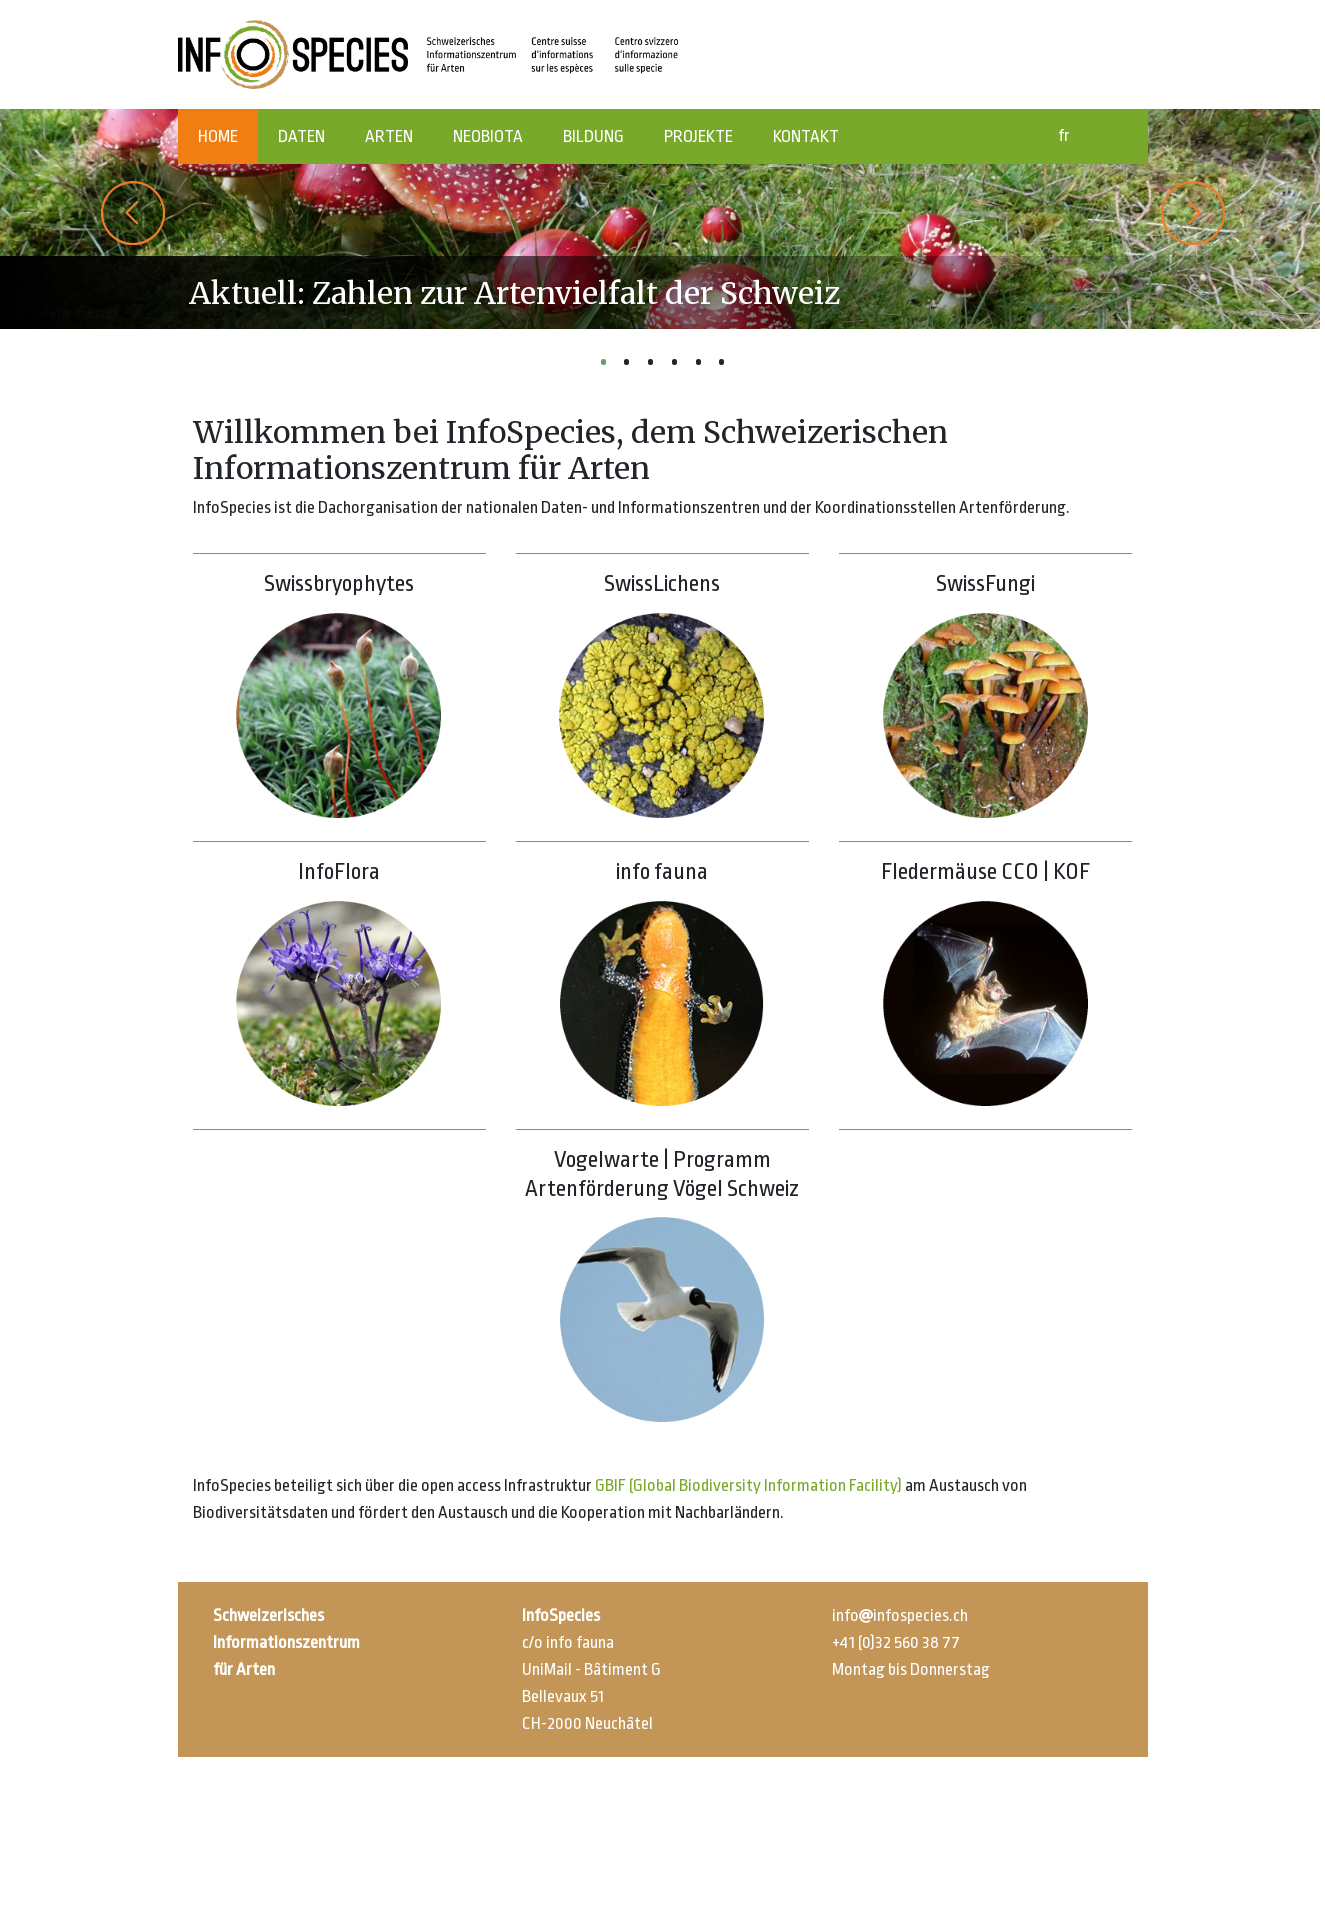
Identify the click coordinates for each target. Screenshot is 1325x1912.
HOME (218, 136)
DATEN (301, 136)
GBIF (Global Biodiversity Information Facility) (748, 1485)
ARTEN (389, 136)
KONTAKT (806, 136)
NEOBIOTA (488, 136)
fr (1064, 135)
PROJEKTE (698, 136)
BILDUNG (593, 136)
